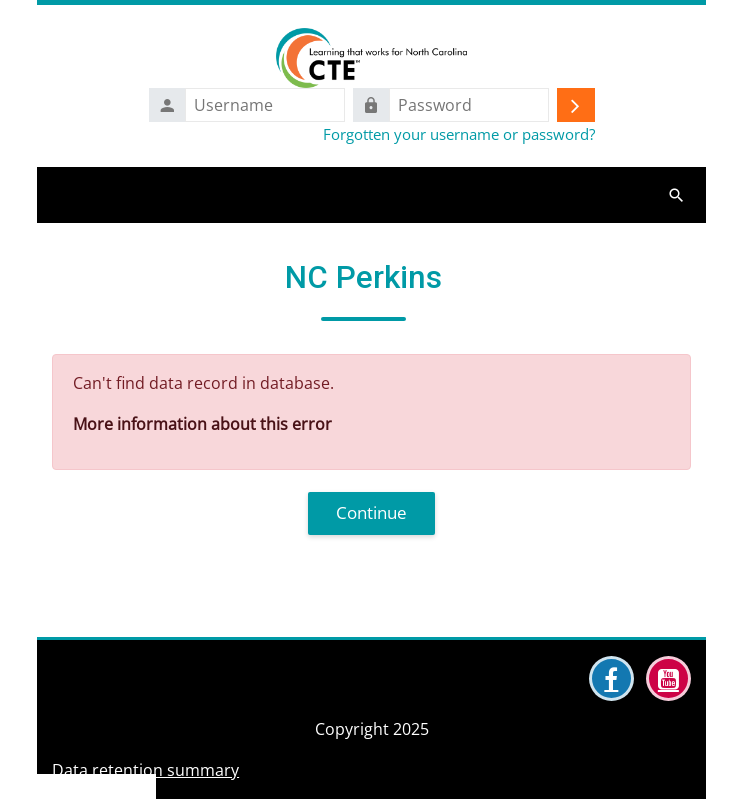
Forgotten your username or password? (459, 134)
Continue (371, 512)
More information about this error (202, 424)
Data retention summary (145, 770)
